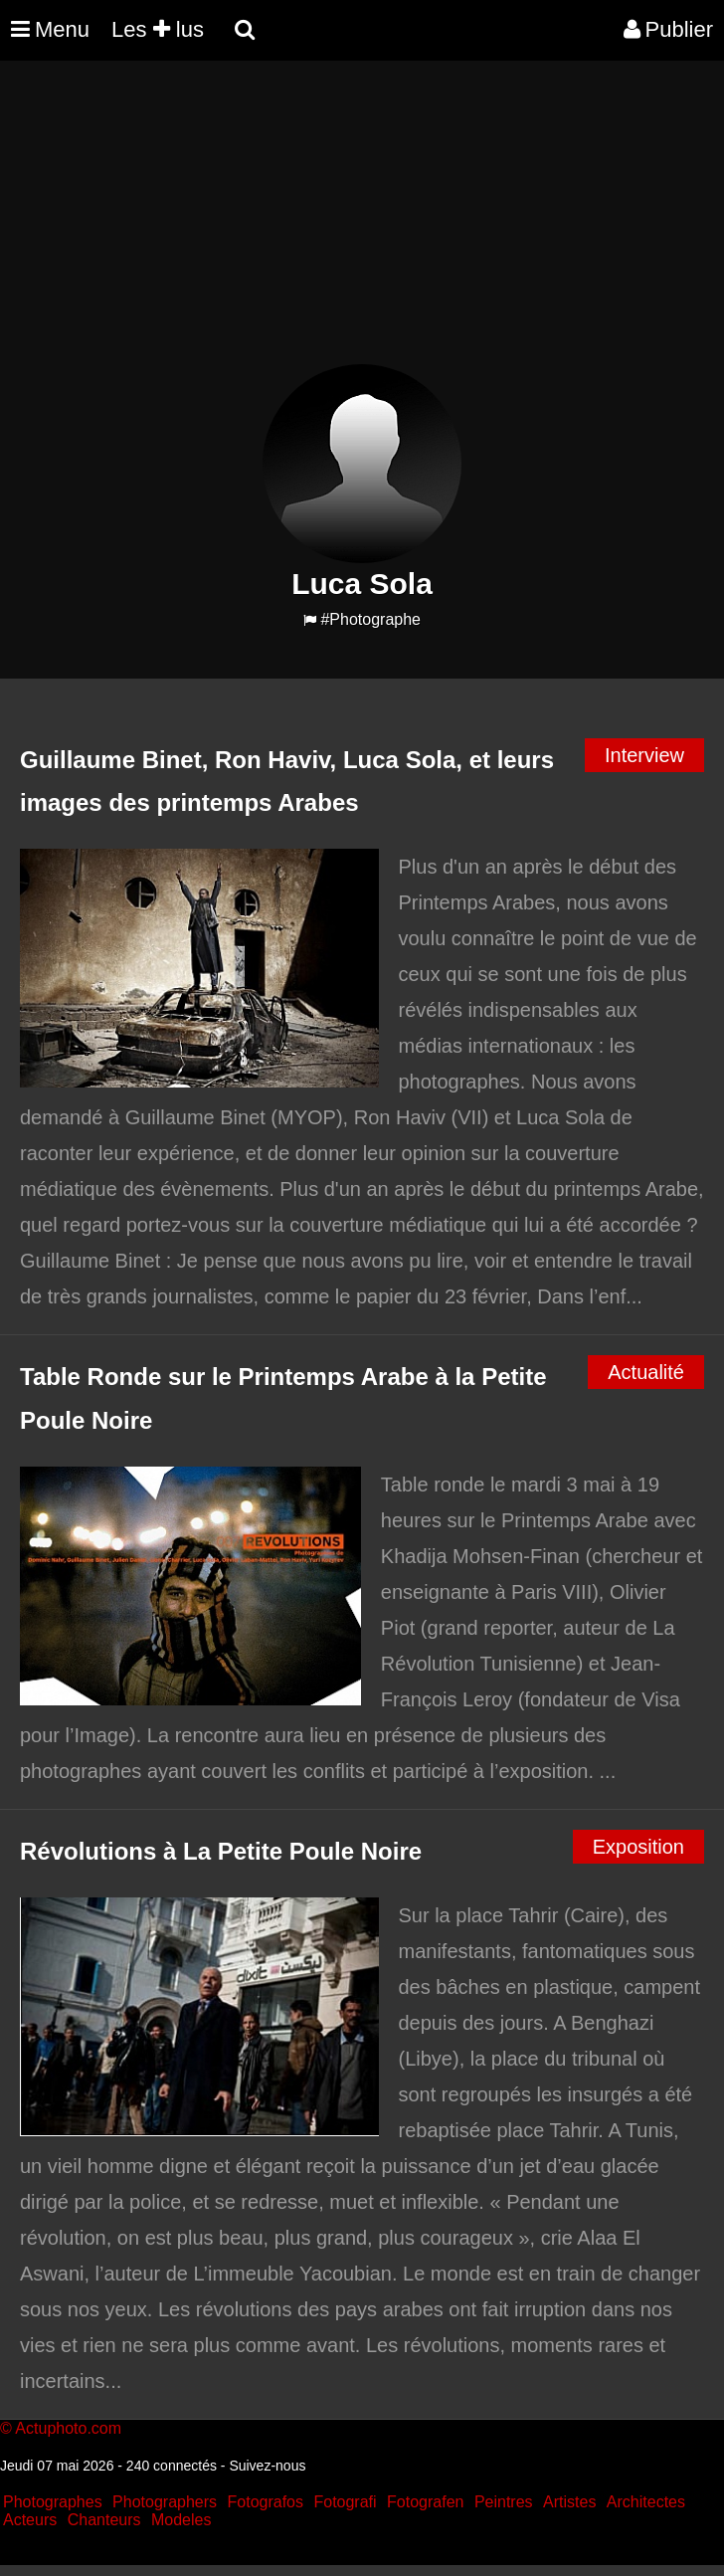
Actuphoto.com (68, 2428)
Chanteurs (104, 2519)
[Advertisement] (362, 225)
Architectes (646, 2501)
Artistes (569, 2501)
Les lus (157, 29)
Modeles (181, 2519)
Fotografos (265, 2501)
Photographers (164, 2501)
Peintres (503, 2501)
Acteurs (30, 2519)
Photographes (52, 2501)
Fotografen (425, 2501)
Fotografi (344, 2501)
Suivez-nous (267, 2466)
